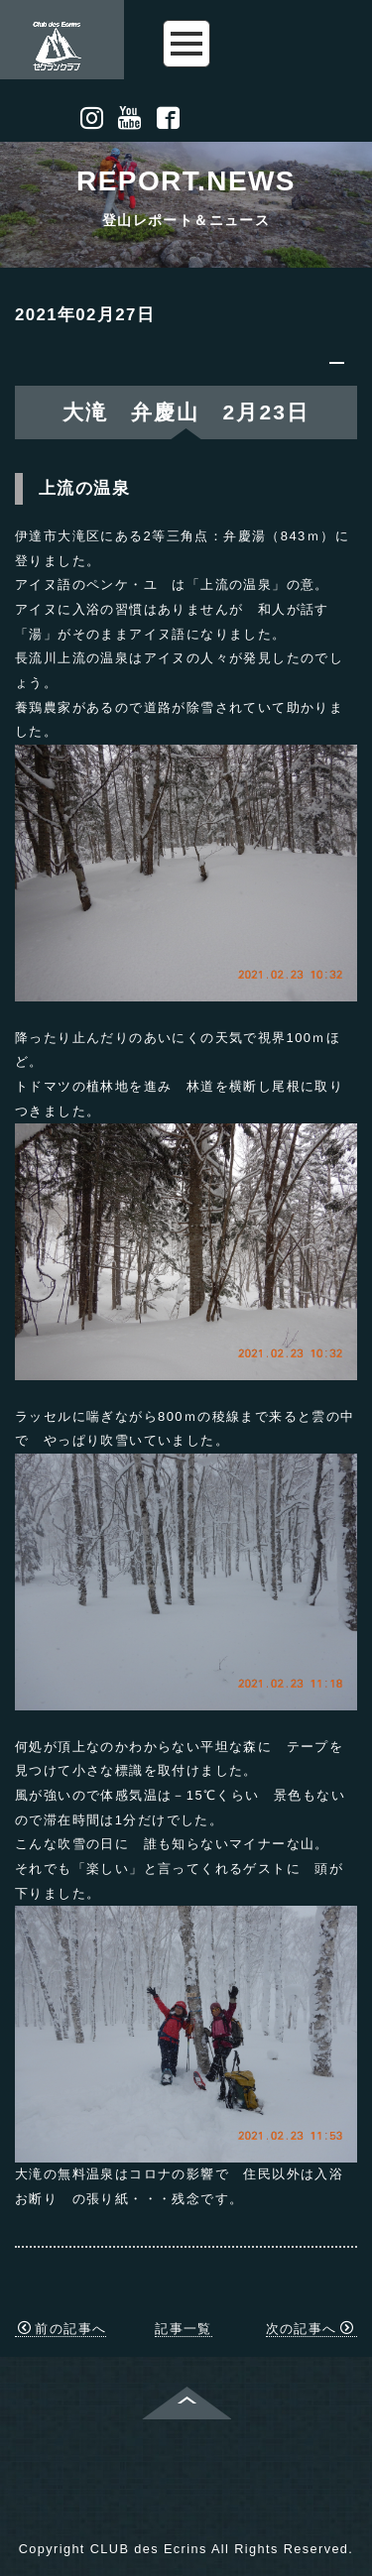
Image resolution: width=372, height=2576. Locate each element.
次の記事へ (310, 2328)
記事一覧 (183, 2328)
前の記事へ (62, 2328)
